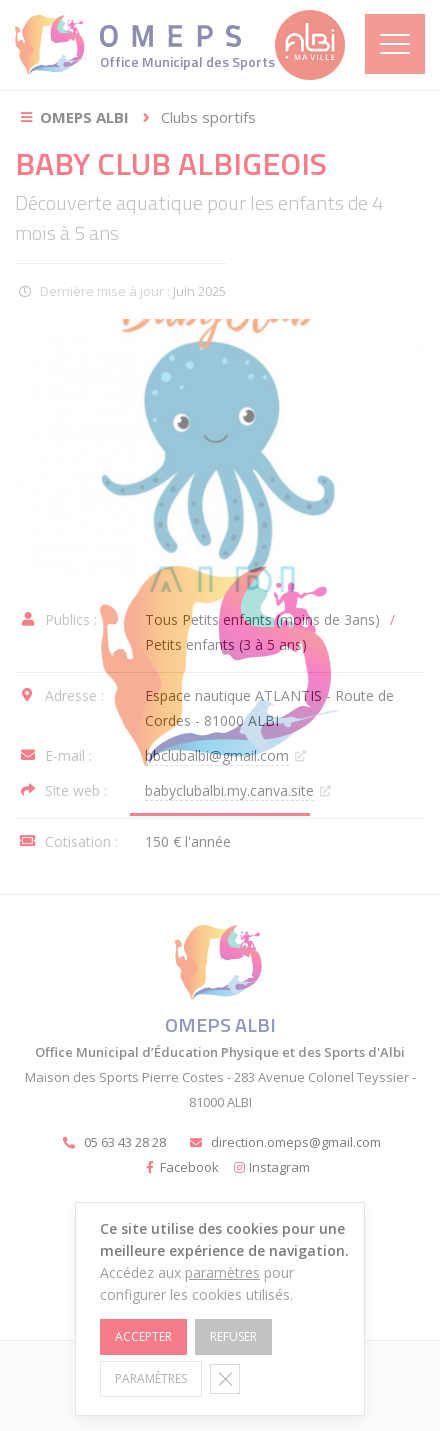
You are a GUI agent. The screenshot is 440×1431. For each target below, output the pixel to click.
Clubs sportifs (208, 117)
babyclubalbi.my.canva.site (229, 790)
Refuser (233, 1336)
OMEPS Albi (84, 117)
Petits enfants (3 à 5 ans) (226, 644)
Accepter (143, 1336)
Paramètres (151, 1378)
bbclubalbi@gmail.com (217, 755)
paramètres (222, 1272)
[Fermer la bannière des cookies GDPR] (225, 1379)
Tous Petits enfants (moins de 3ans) (262, 619)
